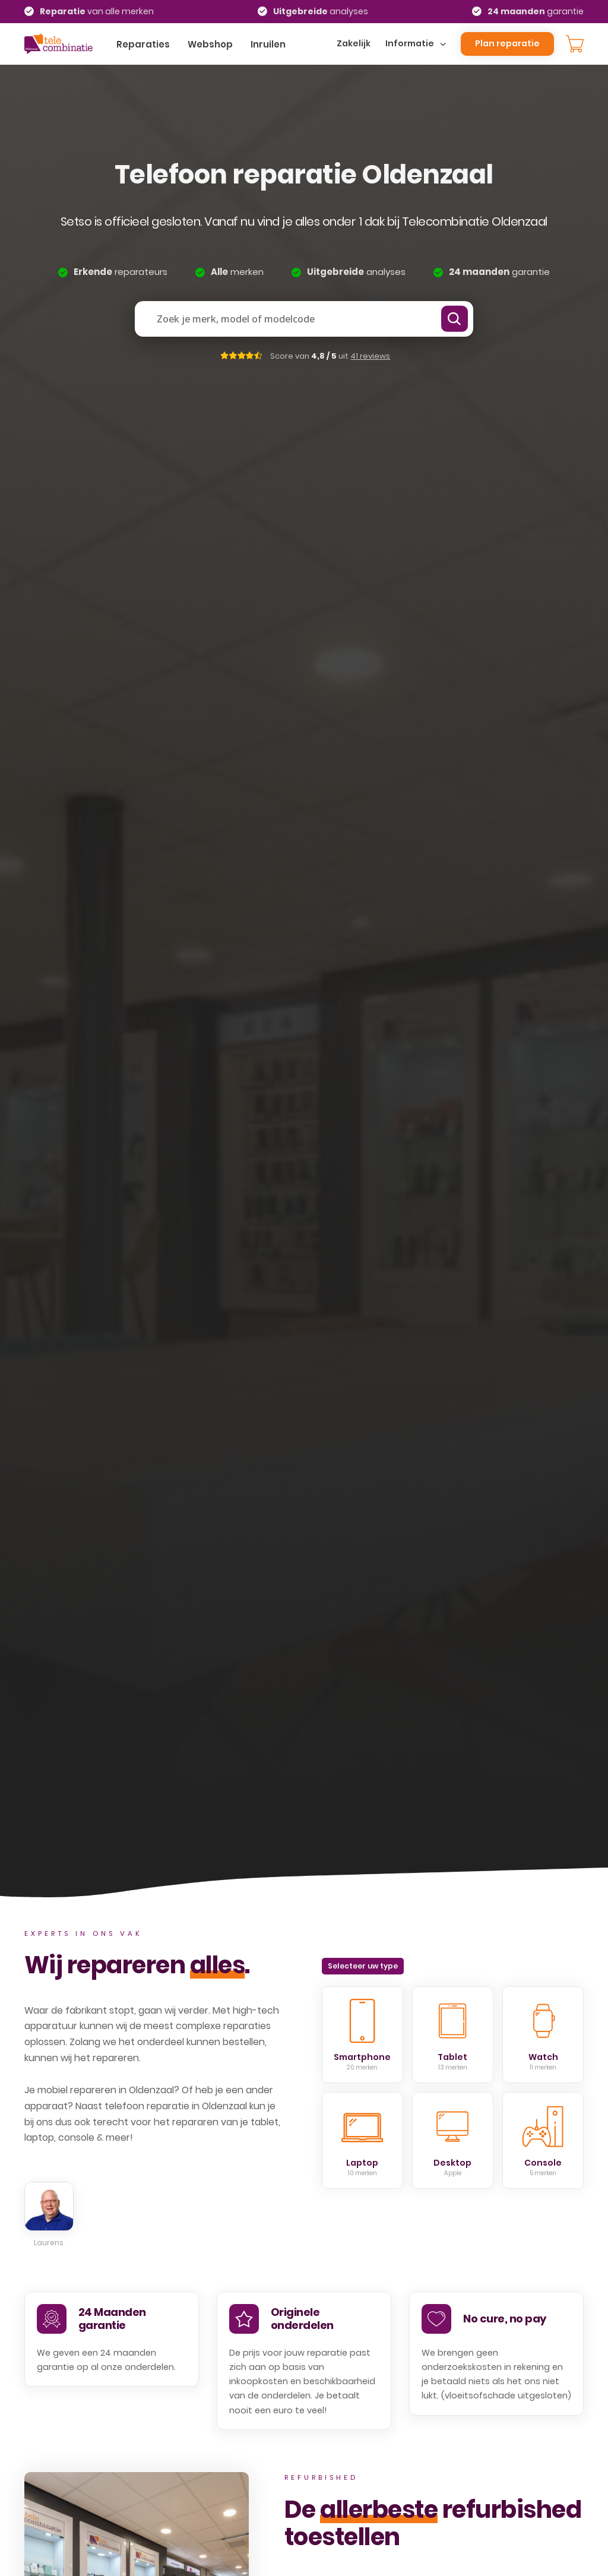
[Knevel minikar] (575, 44)
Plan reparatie (507, 43)
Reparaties (143, 44)
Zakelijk (353, 43)
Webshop (210, 44)
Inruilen (268, 44)
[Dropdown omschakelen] (443, 44)
